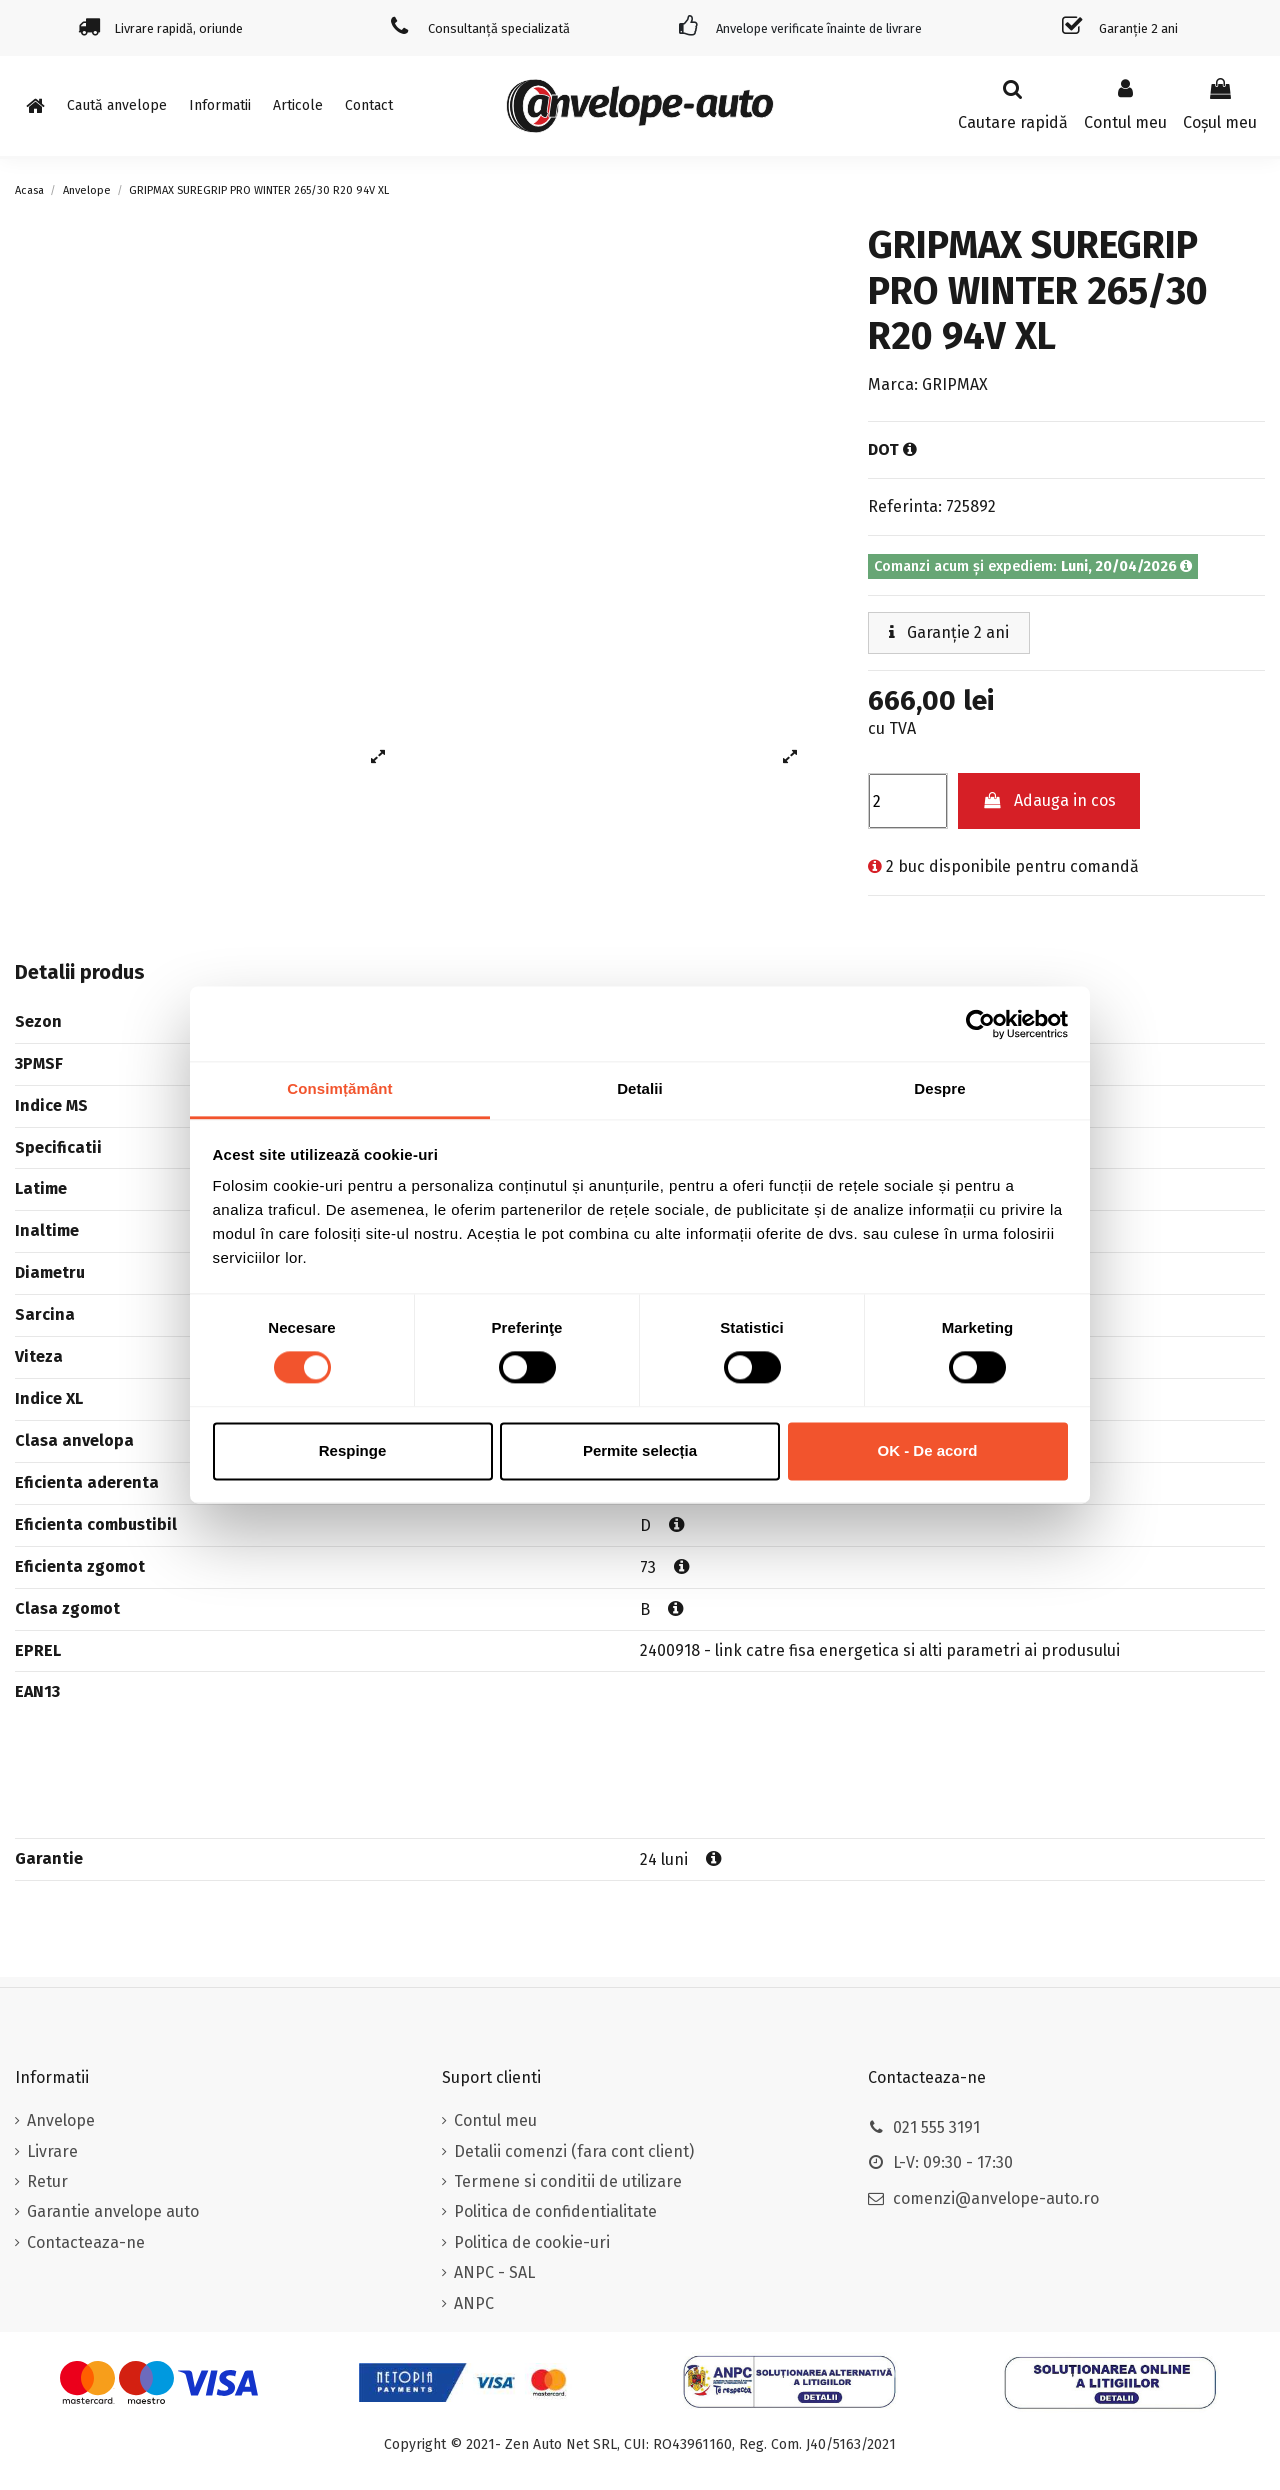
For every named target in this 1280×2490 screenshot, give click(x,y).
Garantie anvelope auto (113, 2211)
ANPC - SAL (494, 2272)
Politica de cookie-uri (532, 2242)
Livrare (52, 2151)
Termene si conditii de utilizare (568, 2181)
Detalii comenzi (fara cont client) (574, 2151)
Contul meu (495, 2120)
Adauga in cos (1049, 800)
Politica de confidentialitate (555, 2211)
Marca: (893, 384)
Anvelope (61, 2120)
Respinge (353, 1450)
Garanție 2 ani (949, 632)
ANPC (474, 2303)
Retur (47, 2181)
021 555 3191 (936, 2127)
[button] (220, 106)
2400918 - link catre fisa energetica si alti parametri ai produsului (880, 1650)
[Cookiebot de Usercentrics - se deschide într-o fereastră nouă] (980, 1024)
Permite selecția (640, 1450)
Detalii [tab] (640, 1088)
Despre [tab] (939, 1088)
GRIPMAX (955, 384)
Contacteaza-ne (86, 2242)
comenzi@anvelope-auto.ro (996, 2198)
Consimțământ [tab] (339, 1088)
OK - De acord (927, 1450)
